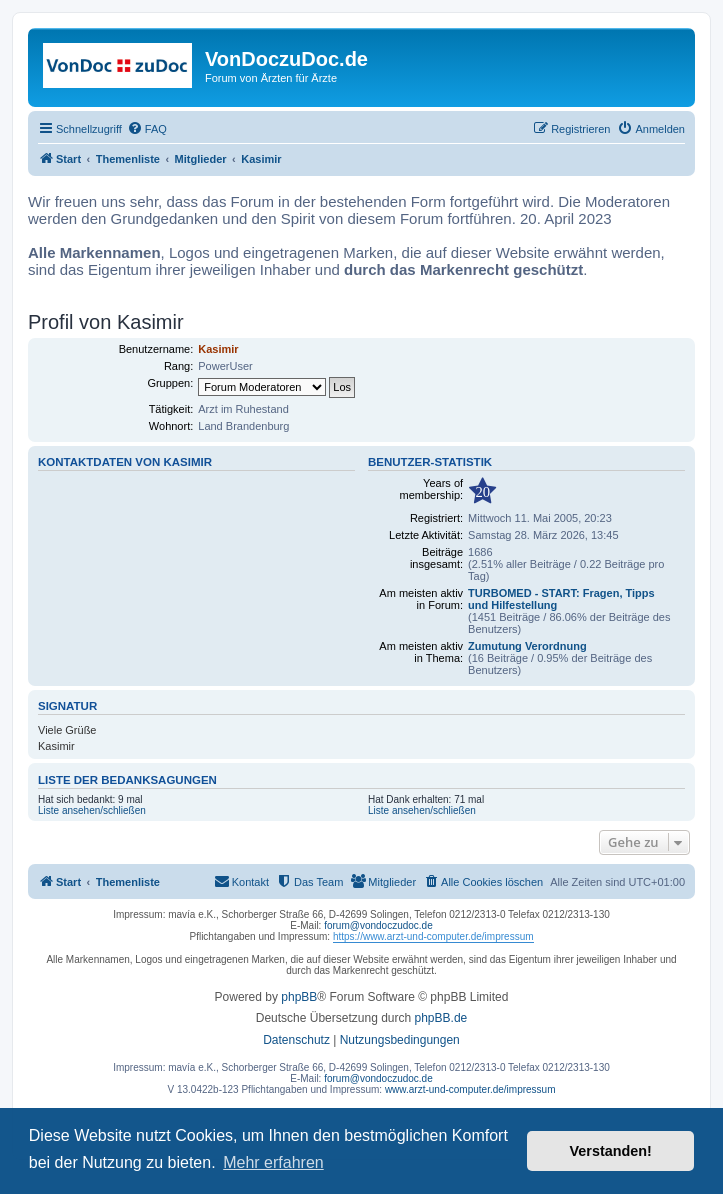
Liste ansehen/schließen (92, 810)
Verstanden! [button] (611, 1151)
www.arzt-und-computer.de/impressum (470, 1089)
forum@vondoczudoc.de (378, 925)
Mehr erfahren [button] (273, 1162)
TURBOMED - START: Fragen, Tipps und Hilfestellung (561, 599)
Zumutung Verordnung (527, 646)
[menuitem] (147, 129)
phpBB (299, 997)
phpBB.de (441, 1018)
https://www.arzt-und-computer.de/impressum (433, 936)
